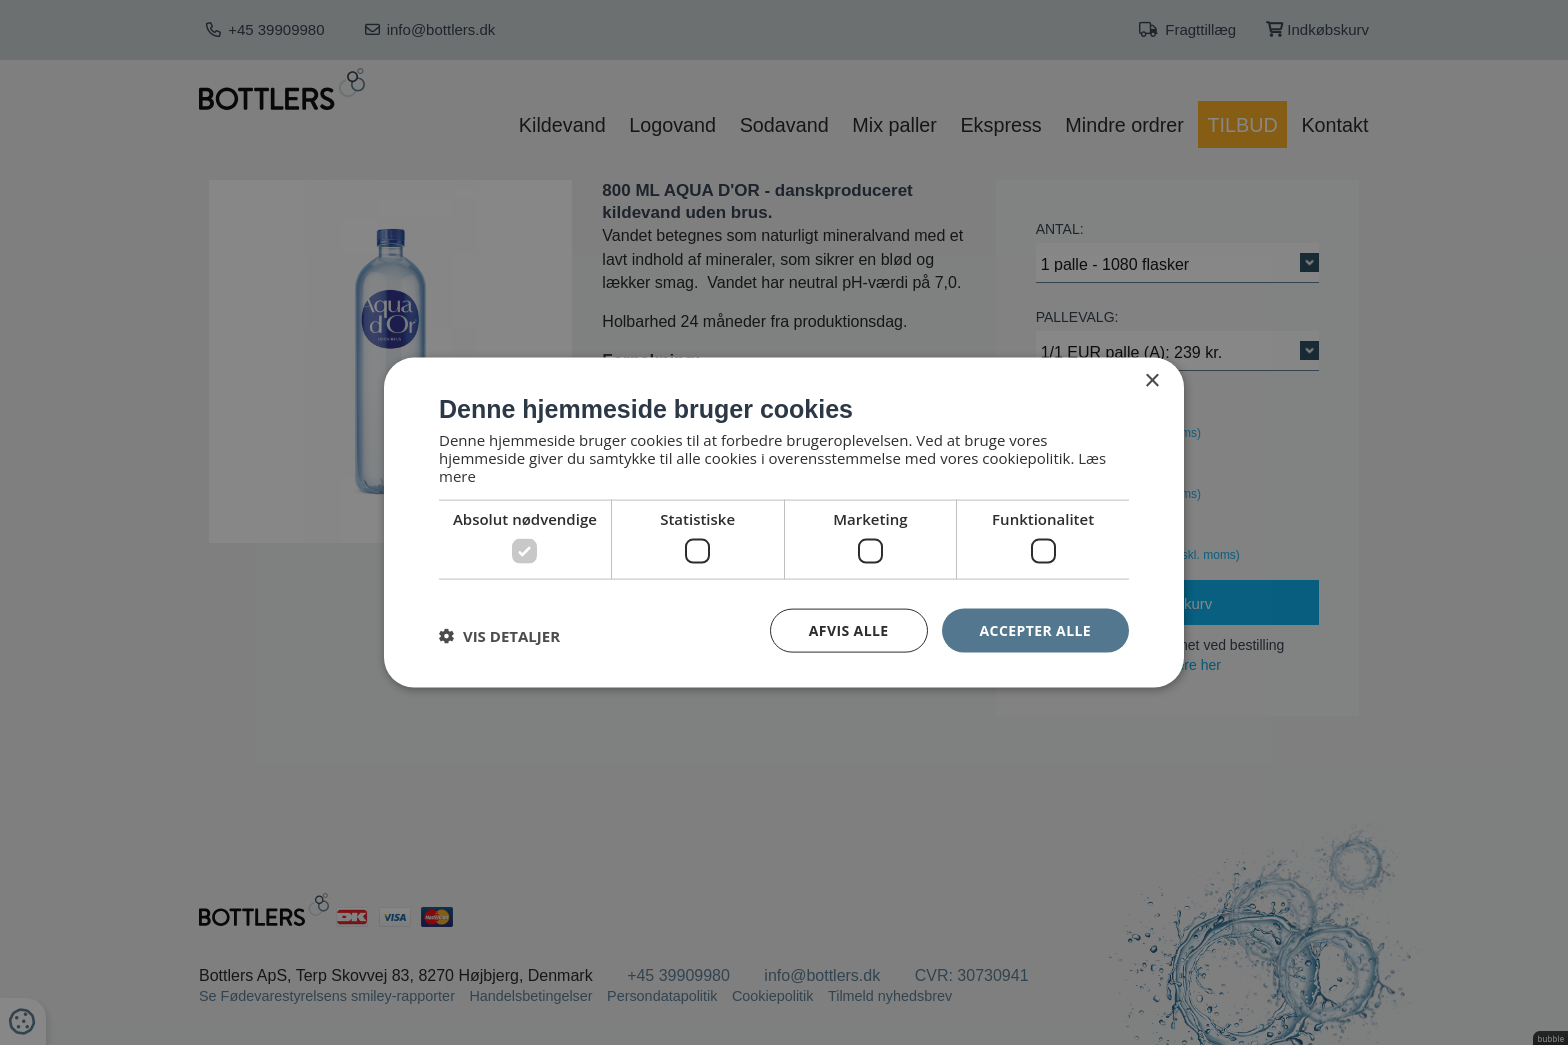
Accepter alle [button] (1035, 629)
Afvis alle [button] (849, 629)
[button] (499, 635)
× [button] (1151, 380)
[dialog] (784, 522)
